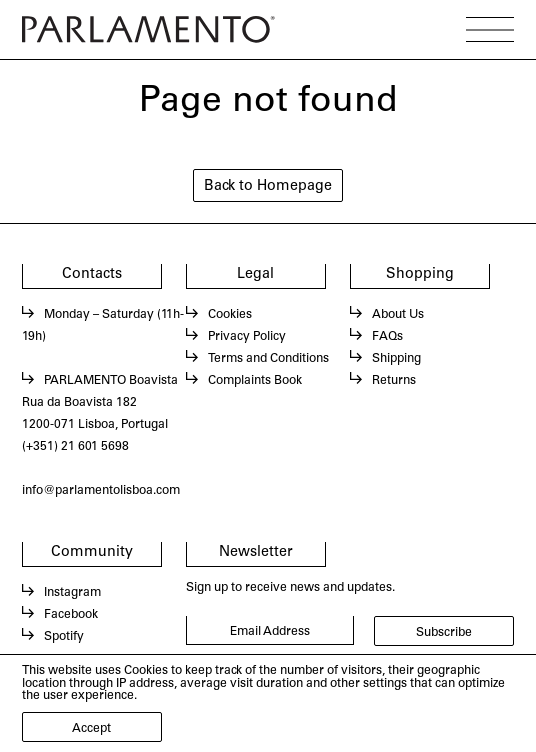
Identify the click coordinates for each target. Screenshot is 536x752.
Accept (91, 729)
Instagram (72, 593)
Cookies (230, 315)
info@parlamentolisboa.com (101, 491)
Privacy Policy (247, 337)
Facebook (71, 615)
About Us (398, 315)
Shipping (396, 359)
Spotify (64, 637)
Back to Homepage (268, 187)
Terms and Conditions (268, 359)
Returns (394, 381)
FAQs (387, 337)
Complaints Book (255, 381)
